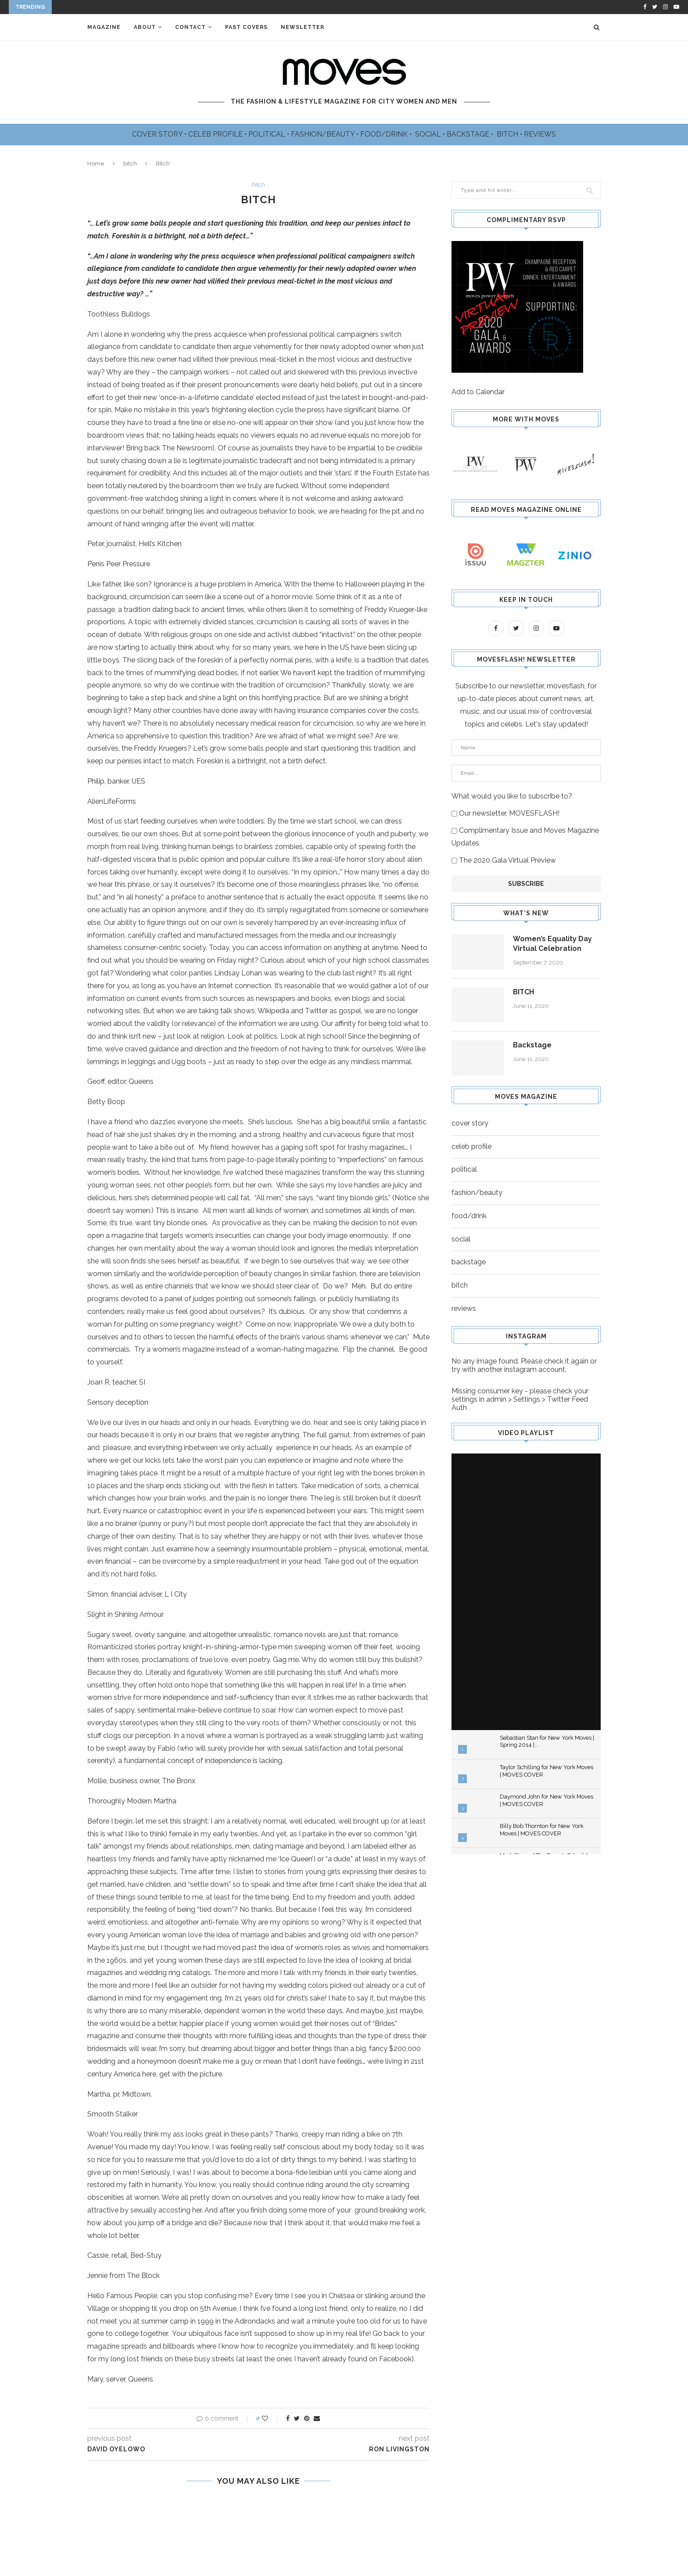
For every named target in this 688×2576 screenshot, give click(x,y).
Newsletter (302, 27)
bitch (130, 163)
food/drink (469, 1216)
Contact (190, 27)
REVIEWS (540, 134)
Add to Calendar (478, 392)
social (461, 1239)
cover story (470, 1123)
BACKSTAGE (469, 134)
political (464, 1169)
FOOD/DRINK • (386, 134)
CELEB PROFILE (216, 134)
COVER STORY (158, 134)
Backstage (532, 1045)
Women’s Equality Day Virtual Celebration (552, 944)
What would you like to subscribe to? (512, 796)
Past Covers (246, 27)
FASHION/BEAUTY (323, 134)
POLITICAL (267, 134)
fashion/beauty (477, 1192)
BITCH (508, 134)
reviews (464, 1308)
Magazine (104, 27)
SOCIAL (429, 134)
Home (95, 163)
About (145, 27)
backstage (469, 1262)
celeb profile (471, 1146)
